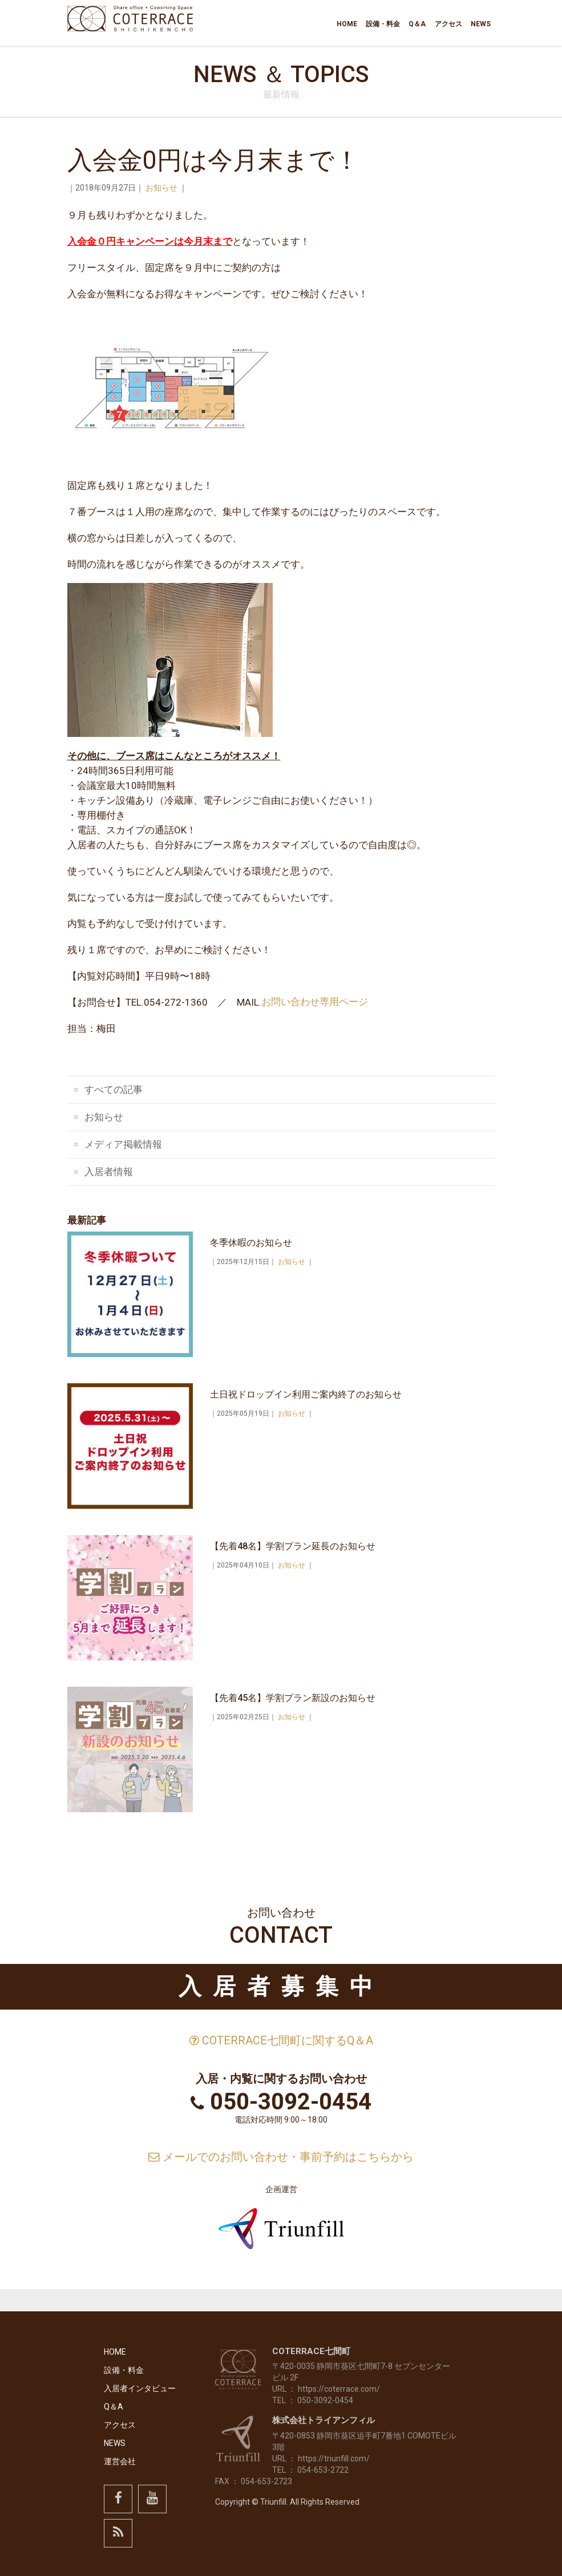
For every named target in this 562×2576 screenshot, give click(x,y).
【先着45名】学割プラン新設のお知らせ (292, 1697)
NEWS (482, 24)
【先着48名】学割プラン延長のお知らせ (292, 1546)
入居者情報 (108, 1171)
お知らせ (161, 187)
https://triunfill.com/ (334, 2458)
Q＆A (422, 24)
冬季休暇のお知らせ (251, 1242)
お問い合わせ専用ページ (314, 1002)
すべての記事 (113, 1089)
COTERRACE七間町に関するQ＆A (281, 2041)
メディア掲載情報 (123, 1144)
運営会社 (120, 2461)
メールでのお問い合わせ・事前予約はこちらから (281, 2157)
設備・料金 (390, 24)
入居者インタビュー (140, 2388)
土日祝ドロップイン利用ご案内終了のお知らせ (306, 1394)
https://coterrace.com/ (339, 2388)
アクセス (451, 24)
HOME (355, 24)
